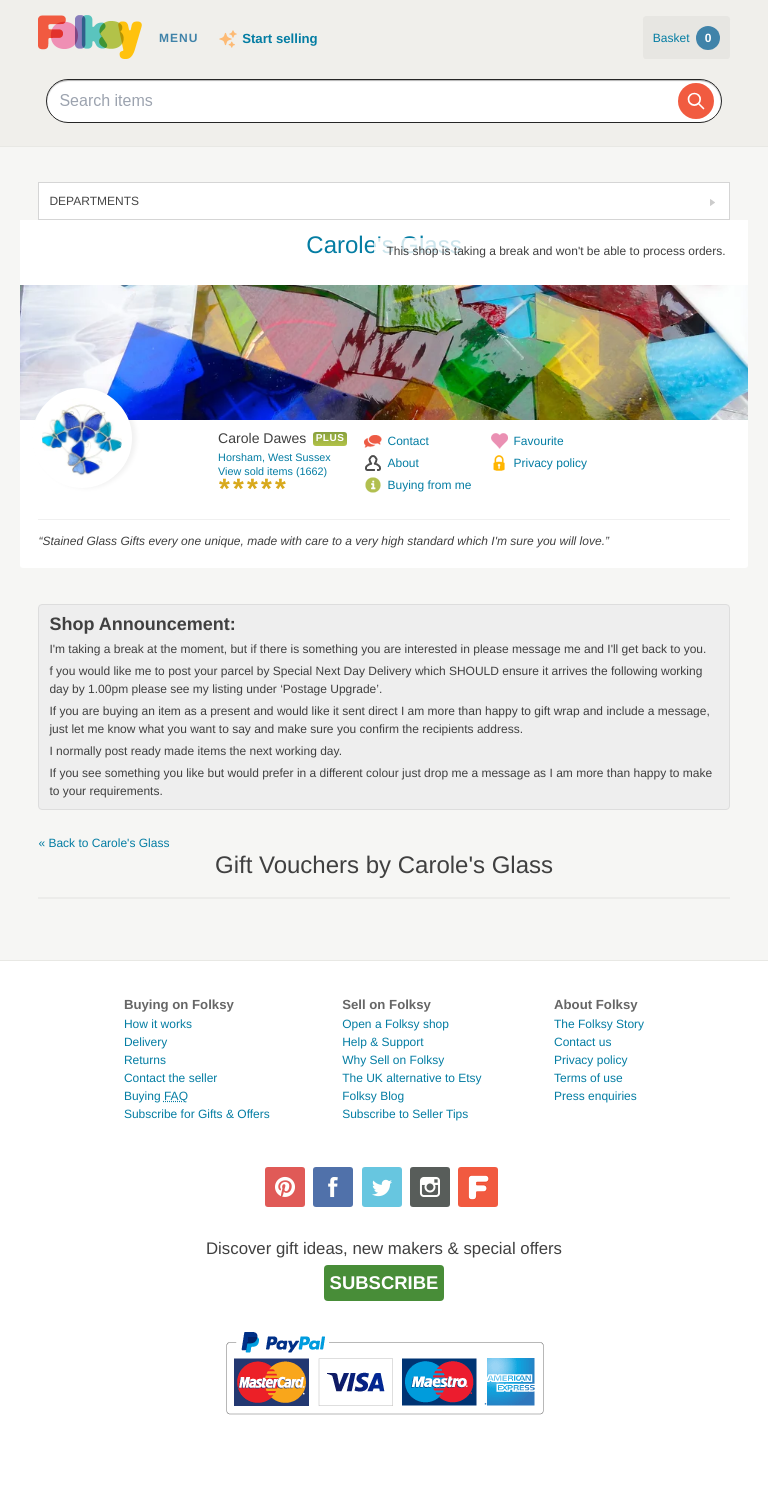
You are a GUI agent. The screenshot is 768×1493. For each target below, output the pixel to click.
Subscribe (384, 1282)
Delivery (145, 1042)
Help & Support (382, 1042)
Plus (330, 438)
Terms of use (588, 1078)
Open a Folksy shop (395, 1024)
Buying (156, 1096)
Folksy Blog (373, 1096)
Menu (178, 38)
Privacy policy (550, 463)
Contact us (582, 1042)
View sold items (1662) (272, 472)
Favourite (539, 441)
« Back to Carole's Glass (103, 843)
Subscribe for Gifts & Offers (197, 1114)
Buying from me (430, 485)
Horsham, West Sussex (274, 458)
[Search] (696, 101)
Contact (408, 441)
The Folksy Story (599, 1024)
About (403, 463)
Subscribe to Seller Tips (405, 1114)
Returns (145, 1060)
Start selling (279, 38)
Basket (686, 38)
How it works (158, 1024)
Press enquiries (595, 1096)
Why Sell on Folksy (393, 1060)
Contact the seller (170, 1078)
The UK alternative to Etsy (411, 1078)
